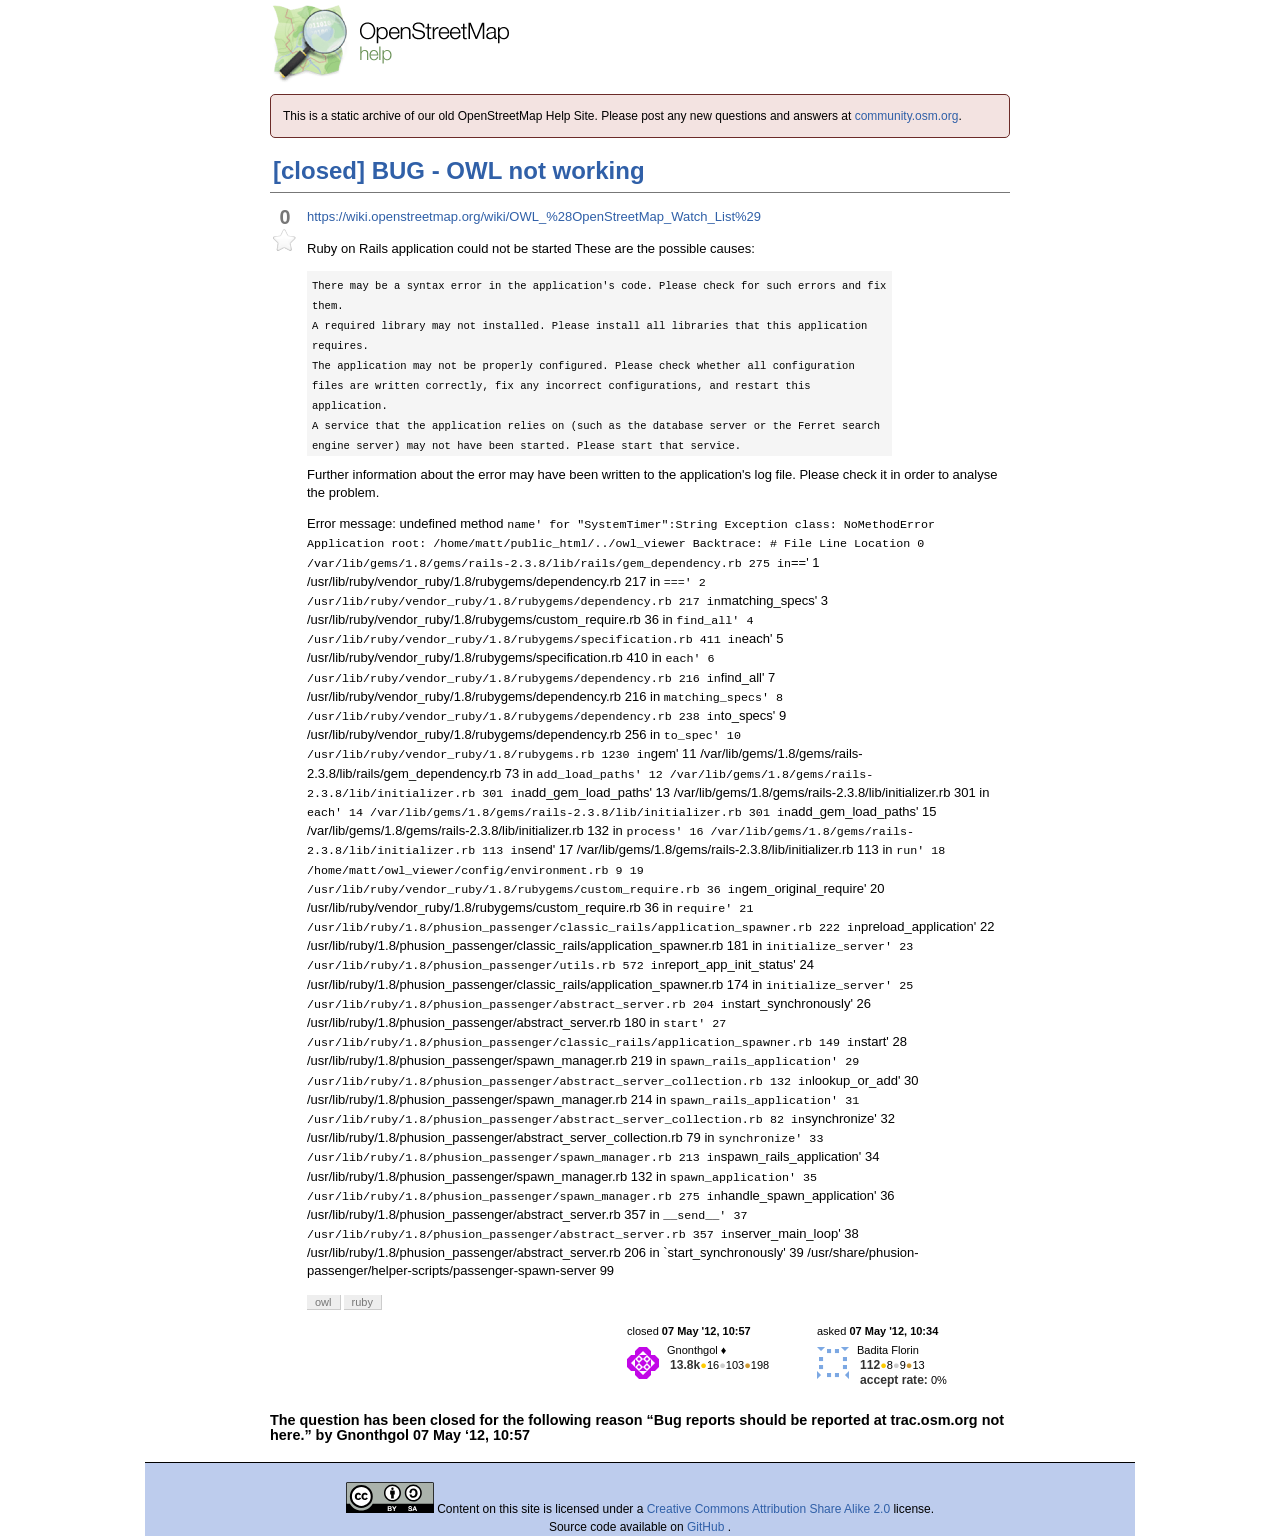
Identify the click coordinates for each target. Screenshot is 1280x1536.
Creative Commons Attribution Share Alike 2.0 (768, 1509)
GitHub (707, 1527)
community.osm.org (907, 116)
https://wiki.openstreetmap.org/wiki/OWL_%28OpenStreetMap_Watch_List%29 (534, 216)
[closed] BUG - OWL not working (459, 170)
